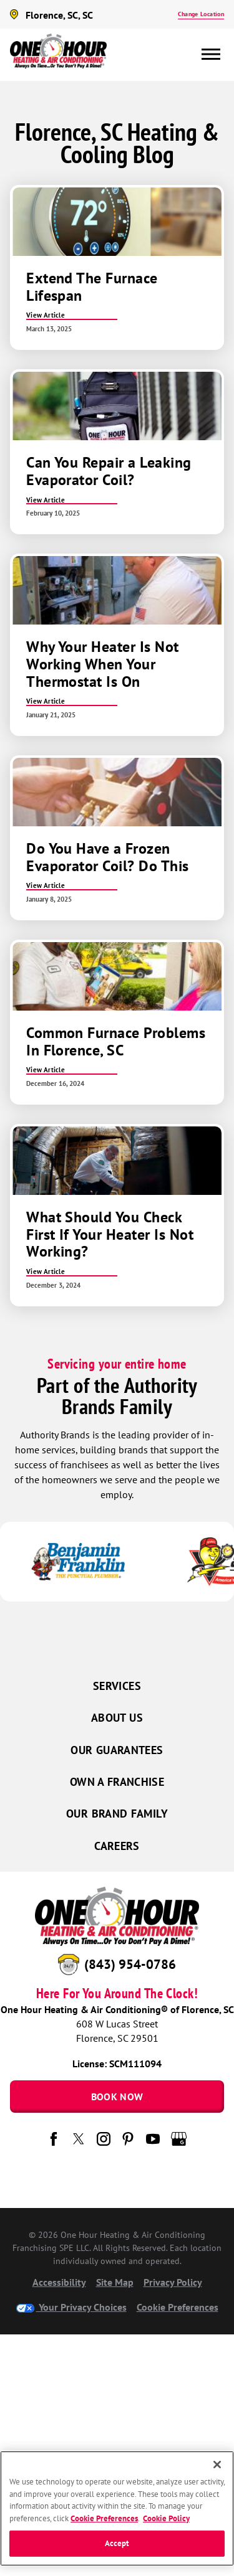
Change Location (201, 14)
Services (117, 1686)
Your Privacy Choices (71, 2307)
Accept (117, 2543)
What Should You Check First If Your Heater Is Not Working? (109, 1234)
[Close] (217, 2464)
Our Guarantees (117, 1750)
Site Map (115, 2282)
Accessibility (59, 2282)
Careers (117, 1846)
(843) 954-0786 (130, 1964)
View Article (45, 315)
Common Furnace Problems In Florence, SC (115, 1041)
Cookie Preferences (177, 2307)
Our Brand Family (117, 1813)
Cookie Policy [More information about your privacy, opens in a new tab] (166, 2518)
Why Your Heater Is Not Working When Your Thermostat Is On (102, 664)
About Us (117, 1717)
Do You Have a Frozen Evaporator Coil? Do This (107, 857)
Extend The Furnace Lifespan (92, 287)
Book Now (117, 2096)
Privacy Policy (173, 2282)
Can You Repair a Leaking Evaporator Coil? (109, 471)
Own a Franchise (117, 1782)
